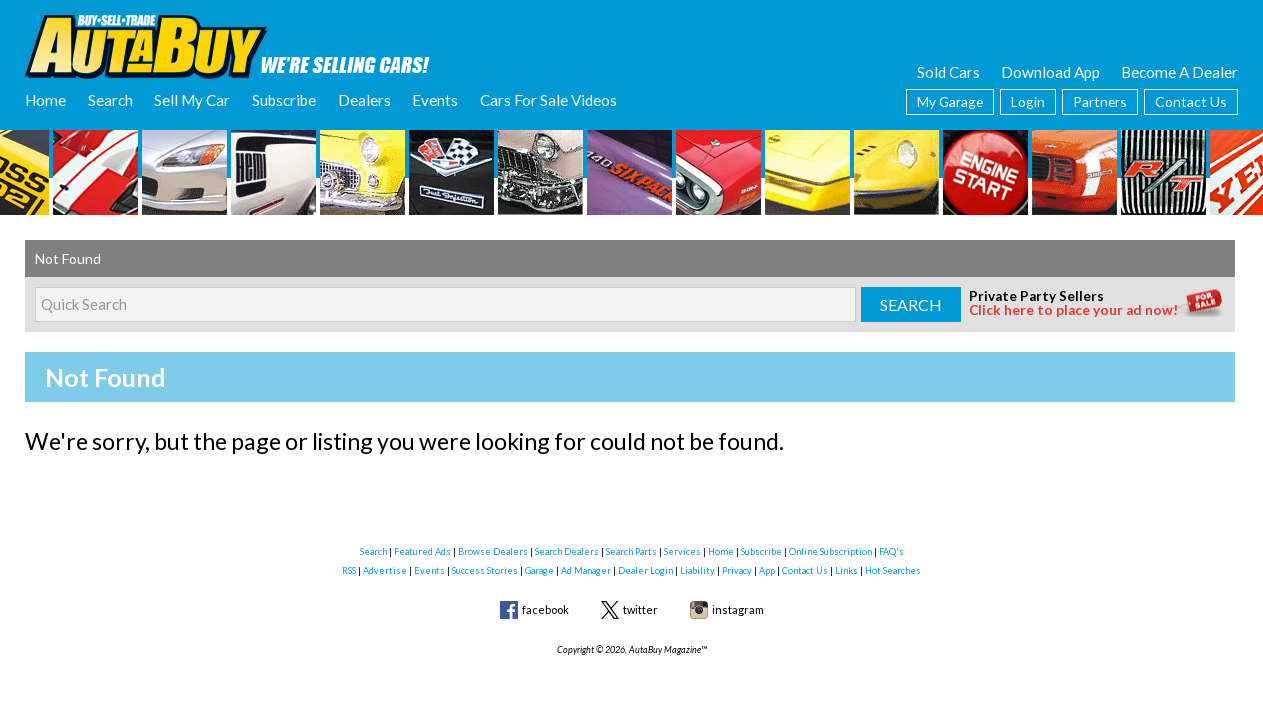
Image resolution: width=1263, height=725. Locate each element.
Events (435, 100)
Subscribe (284, 100)
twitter (640, 609)
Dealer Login (645, 570)
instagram (738, 609)
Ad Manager (586, 570)
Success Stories (485, 570)
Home (45, 100)
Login (1028, 101)
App (767, 570)
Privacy (737, 570)
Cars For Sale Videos (548, 100)
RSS (349, 570)
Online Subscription (830, 551)
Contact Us (1191, 101)
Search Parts (631, 551)
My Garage (950, 101)
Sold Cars (948, 72)
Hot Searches (893, 570)
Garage (539, 570)
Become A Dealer (1179, 72)
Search (110, 100)
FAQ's (891, 551)
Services (682, 551)
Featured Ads (422, 551)
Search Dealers (567, 551)
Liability (697, 570)
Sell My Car (192, 100)
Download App (1050, 72)
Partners (1100, 101)
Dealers (364, 100)
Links (846, 570)
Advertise (385, 570)
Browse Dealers (493, 551)
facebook (545, 609)
